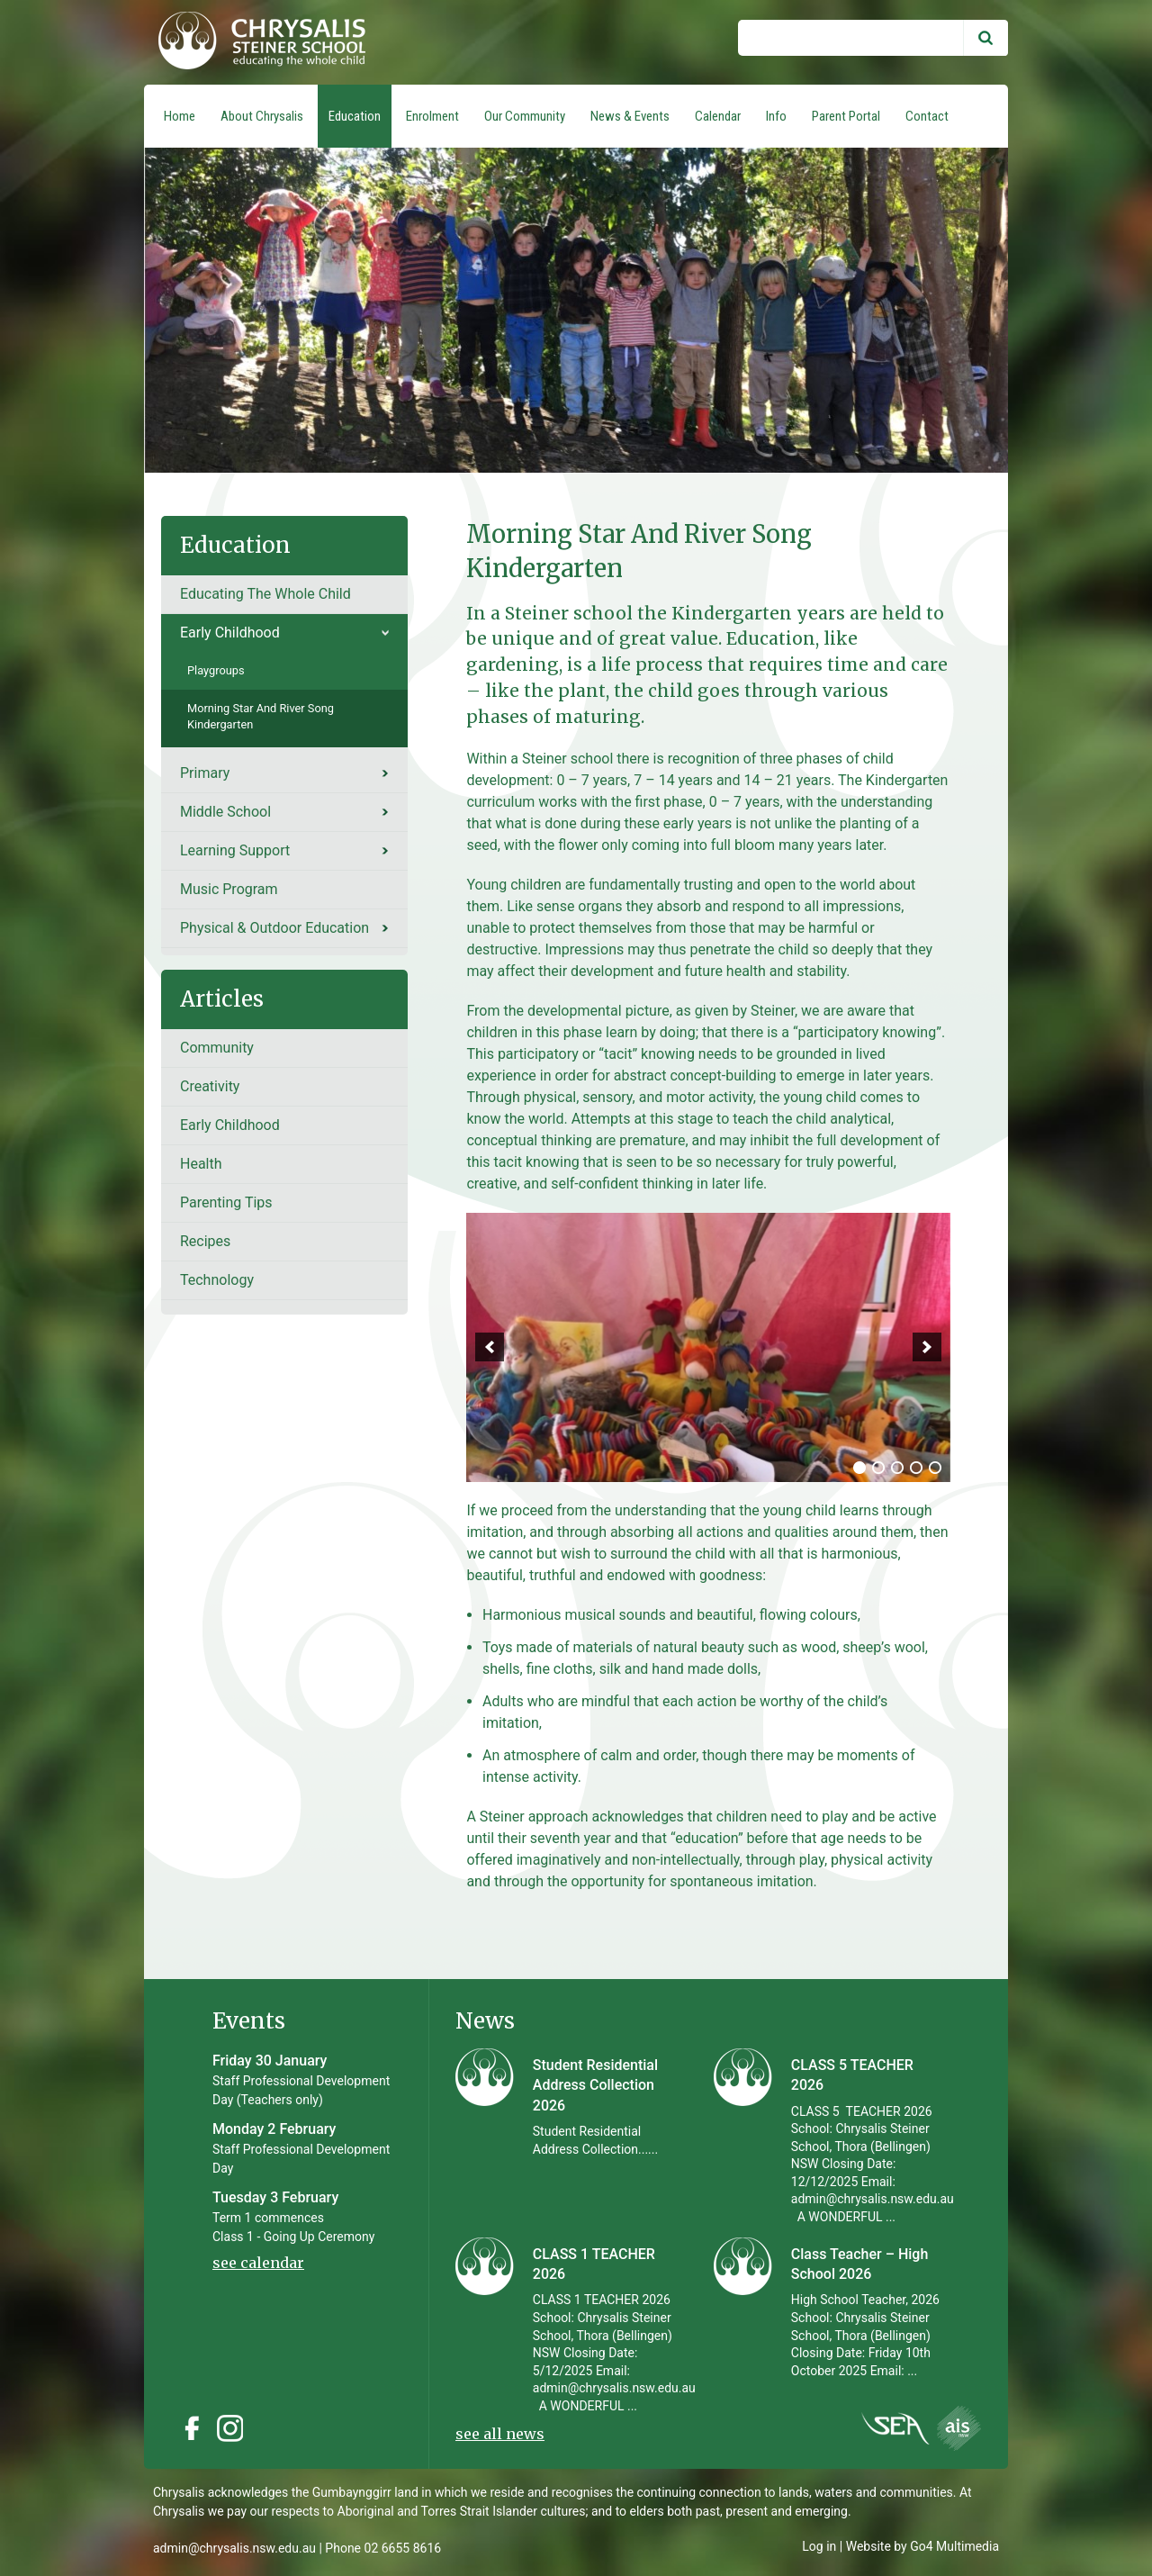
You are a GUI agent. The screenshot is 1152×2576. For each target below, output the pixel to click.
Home (179, 116)
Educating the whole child (265, 593)
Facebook (191, 2428)
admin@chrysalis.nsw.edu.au (234, 2548)
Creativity (209, 1086)
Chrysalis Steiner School (254, 42)
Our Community (524, 116)
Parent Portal (846, 116)
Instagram (234, 2428)
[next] (927, 1347)
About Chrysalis (261, 116)
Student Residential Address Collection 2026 (595, 2085)
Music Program (229, 889)
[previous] (489, 1347)
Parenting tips (226, 1202)
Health (201, 1163)
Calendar (718, 116)
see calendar (258, 2263)
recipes (205, 1241)
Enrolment (432, 116)
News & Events (630, 116)
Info (776, 116)
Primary (205, 773)
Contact (927, 116)
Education (354, 116)
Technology (217, 1279)
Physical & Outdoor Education (274, 927)
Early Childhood (230, 632)
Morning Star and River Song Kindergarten (260, 716)
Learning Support (235, 850)
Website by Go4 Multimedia (922, 2546)
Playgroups (216, 670)
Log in (819, 2546)
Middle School (225, 811)
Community (217, 1047)
